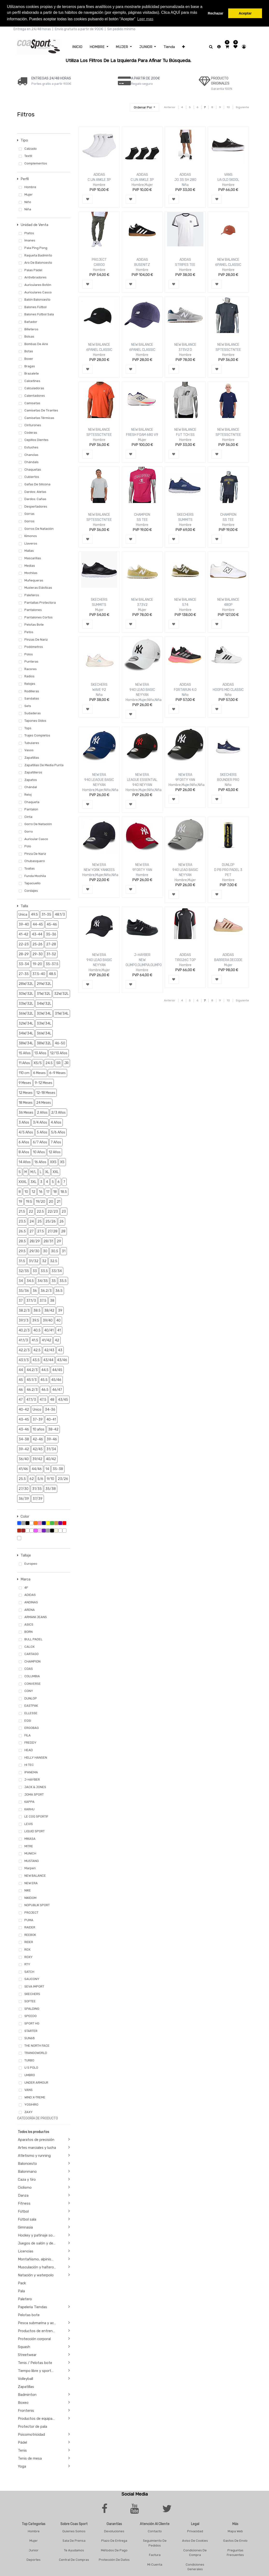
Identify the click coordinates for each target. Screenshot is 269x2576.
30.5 (54, 1251)
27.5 (40, 1231)
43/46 (61, 1360)
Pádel (22, 2442)
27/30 (22, 1488)
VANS (228, 175)
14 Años (24, 1162)
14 (46, 1468)
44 (20, 1369)
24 (31, 1221)
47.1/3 (30, 1399)
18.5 (63, 1191)
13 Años (39, 1053)
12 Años (54, 1152)
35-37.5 (51, 964)
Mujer (142, 440)
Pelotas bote (29, 2315)
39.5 (35, 1320)
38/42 (48, 1310)
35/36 (23, 1290)
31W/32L (42, 993)
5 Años (41, 1132)
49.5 (33, 914)
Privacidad (195, 2531)
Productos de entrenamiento (39, 2331)
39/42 (36, 1459)
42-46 (37, 1439)
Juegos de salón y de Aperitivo (39, 2243)
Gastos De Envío (235, 2540)
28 (62, 1231)
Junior (33, 2550)
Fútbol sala (27, 2219)
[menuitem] (77, 46)
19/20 (39, 1201)
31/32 (32, 1261)
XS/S (37, 1063)
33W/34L (43, 1023)
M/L (32, 1171)
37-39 (37, 1419)
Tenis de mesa (30, 2458)
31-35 (45, 914)
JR (66, 1063)
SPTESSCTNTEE (228, 350)
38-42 (52, 1429)
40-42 (23, 1409)
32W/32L (61, 993)
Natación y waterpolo (36, 2275)
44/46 (36, 1468)
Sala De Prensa (74, 2540)
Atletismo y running (34, 2155)
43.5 (35, 1360)
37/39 (36, 1498)
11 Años (23, 1063)
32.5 (53, 1261)
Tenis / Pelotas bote (35, 2363)
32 (43, 1261)
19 (19, 1201)
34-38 (23, 1439)
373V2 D (185, 350)
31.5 (21, 1261)
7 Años (55, 1142)
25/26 (50, 1221)
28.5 (21, 1241)
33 (34, 1270)
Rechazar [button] (215, 13)
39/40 (47, 1320)
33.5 (43, 1270)
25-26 (36, 944)
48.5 (51, 973)
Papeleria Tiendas (32, 2307)
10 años (37, 1429)
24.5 (48, 1063)
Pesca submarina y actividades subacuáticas (39, 2323)
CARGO (99, 265)
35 (53, 1280)
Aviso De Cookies (195, 2540)
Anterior (169, 107)
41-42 (22, 934)
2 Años (41, 1112)
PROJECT (99, 260)
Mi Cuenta (154, 2564)
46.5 (44, 1389)
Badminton (27, 2394)
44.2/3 (31, 1369)
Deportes (34, 2560)
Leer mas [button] (145, 19)
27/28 (51, 1231)
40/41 (48, 1330)
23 (63, 1211)
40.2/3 (23, 1330)
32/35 (23, 1270)
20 (50, 1201)
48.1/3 (59, 914)
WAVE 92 (99, 690)
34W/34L (25, 1033)
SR (58, 1063)
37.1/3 (30, 1300)
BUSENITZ (142, 265)
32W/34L (25, 1023)
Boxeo (23, 2402)
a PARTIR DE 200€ (145, 78)
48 (51, 1399)
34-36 (49, 1409)
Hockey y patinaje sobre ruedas (39, 2235)
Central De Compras (74, 2560)
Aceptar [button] (245, 13)
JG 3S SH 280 (185, 180)
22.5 (39, 1211)
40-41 (50, 1419)
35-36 (50, 934)
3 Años (23, 1122)
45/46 (55, 1379)
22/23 (52, 1211)
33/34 (56, 1270)
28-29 (23, 954)
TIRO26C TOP (185, 960)
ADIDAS (99, 175)
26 (61, 1221)
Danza (23, 2195)
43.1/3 (23, 1360)
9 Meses (24, 1082)
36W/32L (25, 1013)
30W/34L (43, 1013)
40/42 (50, 1459)
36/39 (23, 1498)
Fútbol (23, 2211)
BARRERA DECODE (228, 960)
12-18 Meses (45, 1092)
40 (58, 1320)
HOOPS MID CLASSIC (228, 690)
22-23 (23, 944)
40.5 (36, 1330)
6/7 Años (39, 1142)
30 (44, 1251)
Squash (24, 2347)
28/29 (34, 1241)
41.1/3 (22, 1340)
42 (56, 1340)
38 (51, 1300)
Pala (21, 2291)
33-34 (23, 964)
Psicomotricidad (31, 2434)
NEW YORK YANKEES (99, 870)
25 (39, 1221)
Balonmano (27, 2171)
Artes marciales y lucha (37, 2147)
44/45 (56, 1369)
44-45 (37, 924)
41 (58, 1330)
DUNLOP (228, 865)
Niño (185, 695)
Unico (36, 1409)
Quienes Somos (73, 2531)
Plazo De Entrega (114, 2540)
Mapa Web (235, 2531)
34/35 (42, 1280)
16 (39, 1191)
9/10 (49, 1478)
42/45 (37, 1449)
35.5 (62, 1280)
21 (57, 1201)
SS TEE (142, 520)
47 (20, 1399)
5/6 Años (57, 1132)
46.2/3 (31, 1389)
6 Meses (39, 1072)
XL (46, 1171)
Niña (185, 185)
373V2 (142, 605)
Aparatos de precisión (36, 2139)
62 (31, 1478)
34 (20, 1280)
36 (34, 1290)
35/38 (50, 1488)
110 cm (23, 1072)
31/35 (36, 1488)
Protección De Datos (114, 2560)
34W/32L (43, 1003)
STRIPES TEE (185, 265)
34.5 (29, 1280)
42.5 (36, 1350)
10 (228, 107)
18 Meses (25, 1102)
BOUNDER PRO (228, 780)
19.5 (28, 1201)
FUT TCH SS (185, 435)
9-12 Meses (42, 1082)
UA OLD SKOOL (228, 180)
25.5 (21, 1478)
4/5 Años (25, 1132)
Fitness (24, 2203)
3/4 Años (39, 1122)
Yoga (22, 2466)
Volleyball (25, 2379)
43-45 (23, 1419)
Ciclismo (25, 2187)
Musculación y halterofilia (38, 2267)
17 (47, 1191)
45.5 (43, 1379)
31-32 (50, 954)
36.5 (58, 1290)
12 (32, 1191)
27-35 (23, 973)
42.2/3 (23, 1350)
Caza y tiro (27, 2179)
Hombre (99, 185)
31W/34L (61, 1013)
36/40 (23, 1459)
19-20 (36, 964)
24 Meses (43, 1102)
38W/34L (25, 1043)
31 (62, 1251)
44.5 (44, 1369)
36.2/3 (45, 1290)
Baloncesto (27, 2163)
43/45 (62, 1399)
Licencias (25, 2251)
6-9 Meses (57, 1072)
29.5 (21, 1251)
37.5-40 (38, 973)
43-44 (36, 934)
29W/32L (43, 983)
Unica (22, 914)
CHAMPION (142, 515)
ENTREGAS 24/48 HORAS (51, 78)
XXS (53, 1162)
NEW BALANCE (228, 260)
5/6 (39, 1478)
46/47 (56, 1389)
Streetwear (27, 2355)
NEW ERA (142, 685)
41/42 (45, 1340)
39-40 (23, 924)
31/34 (50, 1449)
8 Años (23, 1152)
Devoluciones (114, 2531)
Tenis (22, 2450)
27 (31, 1231)
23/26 (62, 1478)
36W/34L (43, 1033)
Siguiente (242, 107)
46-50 (59, 1043)
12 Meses (25, 1092)
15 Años (24, 1053)
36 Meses (25, 1112)
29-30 (37, 954)
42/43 (48, 1350)
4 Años (55, 1122)
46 (20, 1389)
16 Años (39, 1162)
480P (228, 605)
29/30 (33, 1251)
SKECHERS (185, 515)
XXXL (22, 1181)
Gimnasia (25, 2227)
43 (59, 1350)
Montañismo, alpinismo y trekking (39, 2259)
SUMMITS (185, 520)
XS (61, 1162)
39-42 (23, 1449)
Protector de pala (32, 2426)
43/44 (47, 1360)
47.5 (42, 1399)
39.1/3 (22, 1320)
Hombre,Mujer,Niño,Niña (144, 700)
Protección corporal (34, 2339)
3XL (32, 1181)
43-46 (23, 1429)
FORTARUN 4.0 (185, 690)
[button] (183, 46)
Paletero (25, 2299)
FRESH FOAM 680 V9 (142, 435)
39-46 (51, 1439)
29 (58, 1241)
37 (20, 1300)
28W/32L (25, 983)
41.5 (34, 1340)
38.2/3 (23, 1310)
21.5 (21, 1211)
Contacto (155, 2531)
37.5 (42, 1300)
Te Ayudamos (74, 2550)
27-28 (50, 944)
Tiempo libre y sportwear (38, 2371)
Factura (155, 2555)
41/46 (22, 1468)
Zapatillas (26, 2387)
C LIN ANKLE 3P (99, 180)
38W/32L (43, 1043)
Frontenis (26, 2410)
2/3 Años (58, 1112)
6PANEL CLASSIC (228, 265)
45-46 (51, 924)
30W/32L (25, 993)
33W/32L (25, 1003)
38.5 (36, 1310)
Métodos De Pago (114, 2550)
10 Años (38, 1152)
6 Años (23, 1142)
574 (185, 605)
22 (30, 1211)
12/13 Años (58, 1053)
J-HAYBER (142, 955)
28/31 (47, 1241)
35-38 (57, 1468)
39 (59, 1310)
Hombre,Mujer (142, 185)
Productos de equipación (38, 2418)
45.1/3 (31, 1379)
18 (54, 1191)
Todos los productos (33, 2132)
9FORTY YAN (185, 780)
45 (20, 1379)
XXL (55, 1171)
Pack (22, 2283)
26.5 (21, 1231)
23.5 (21, 1221)
